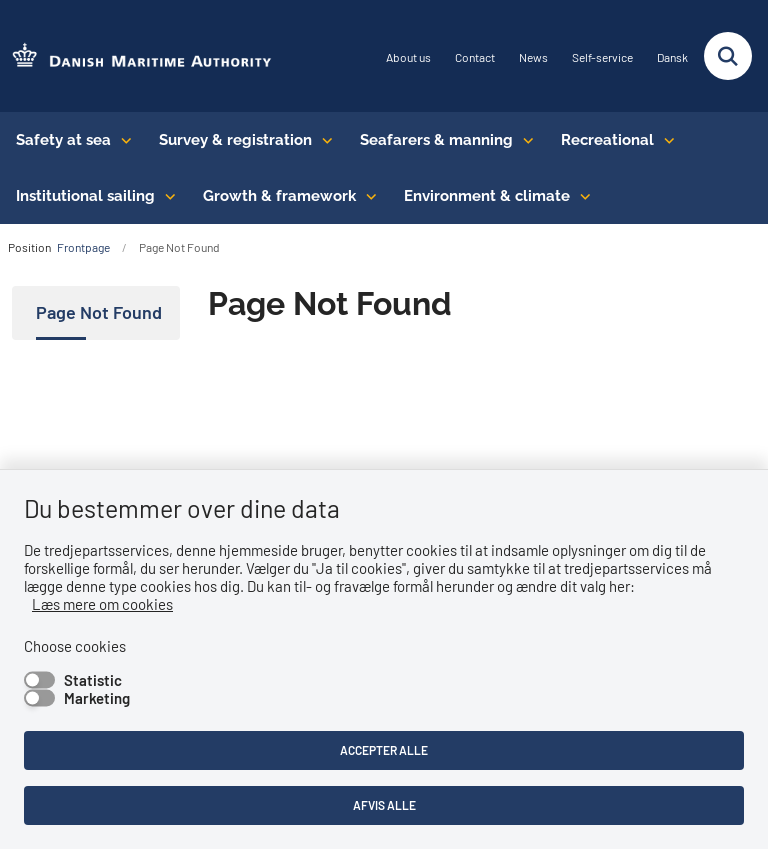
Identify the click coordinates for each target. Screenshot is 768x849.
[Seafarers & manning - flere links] (523, 140)
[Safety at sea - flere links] (121, 140)
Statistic (93, 680)
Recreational (607, 140)
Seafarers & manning (436, 140)
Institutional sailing (85, 196)
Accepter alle (384, 750)
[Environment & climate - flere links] (580, 196)
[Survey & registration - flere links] (322, 140)
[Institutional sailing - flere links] (165, 196)
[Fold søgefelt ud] (728, 56)
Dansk (672, 57)
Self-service (602, 57)
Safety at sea (63, 140)
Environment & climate (487, 196)
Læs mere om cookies (102, 604)
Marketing (97, 698)
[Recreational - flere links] (664, 140)
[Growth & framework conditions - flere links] (366, 196)
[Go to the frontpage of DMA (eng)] (136, 56)
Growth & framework (279, 196)
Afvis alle (384, 805)
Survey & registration (235, 140)
